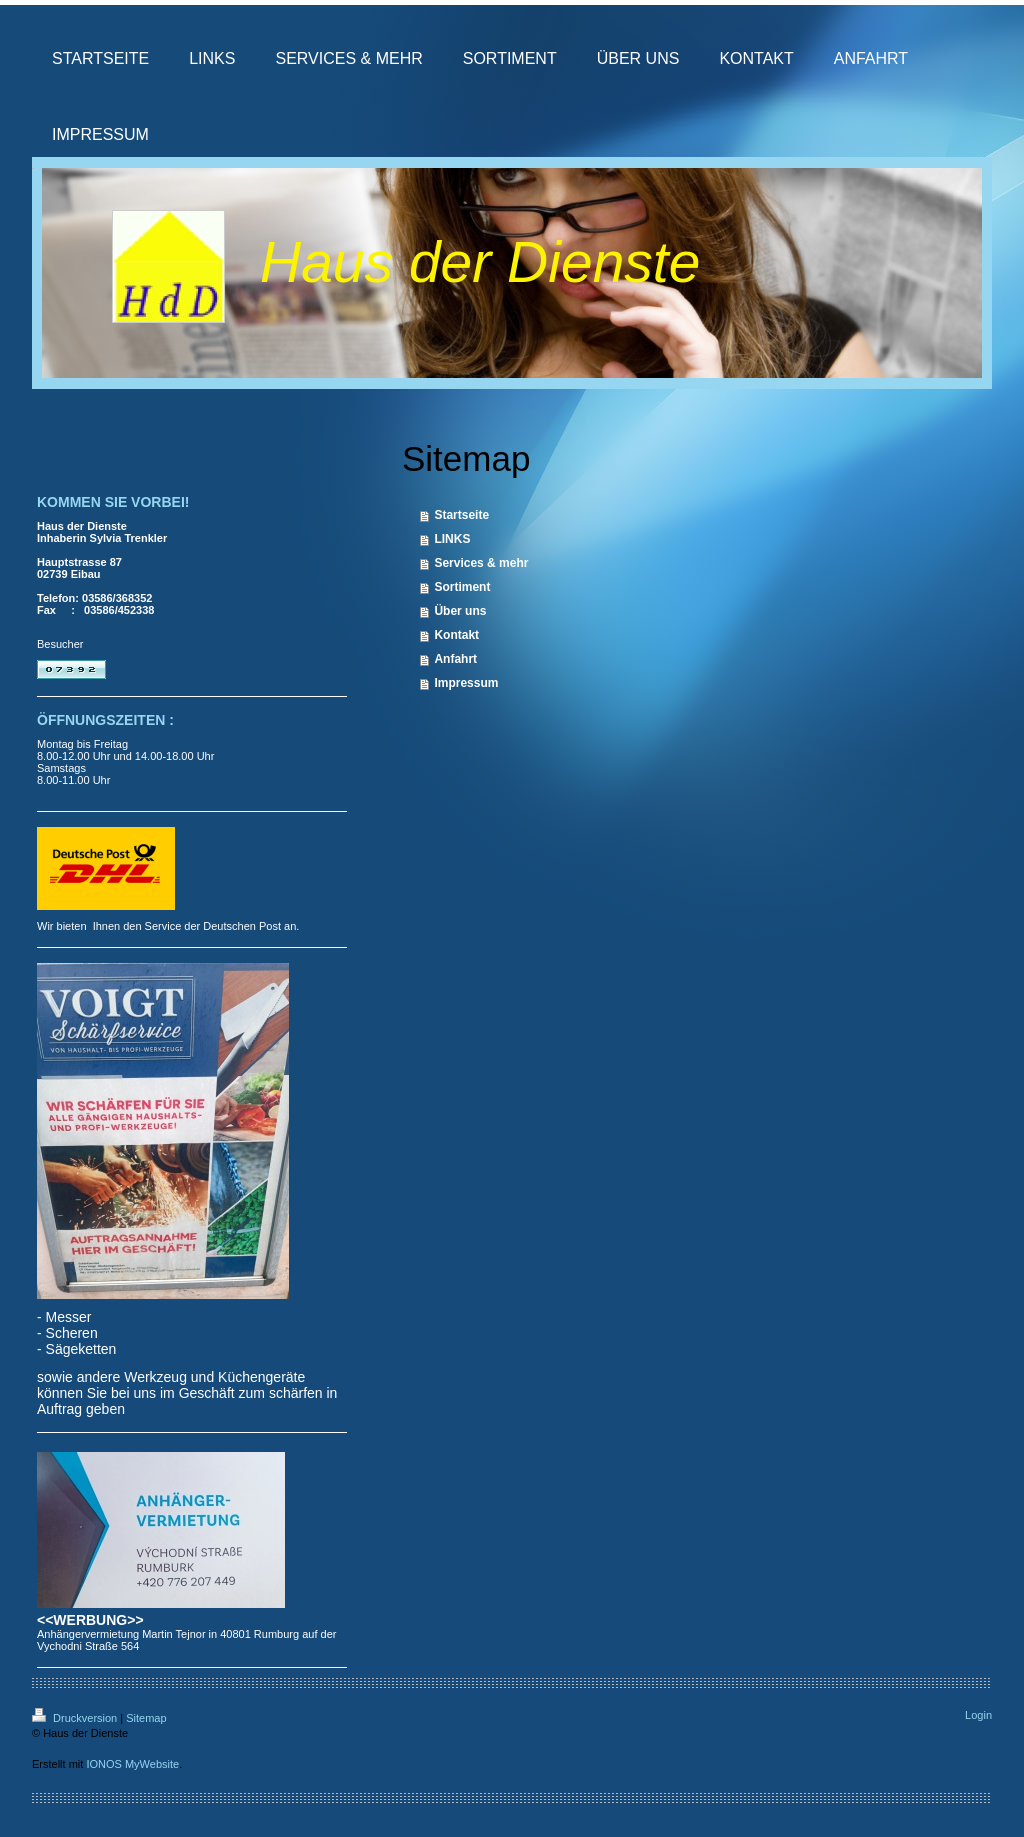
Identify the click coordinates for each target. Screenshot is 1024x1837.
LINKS (452, 539)
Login (978, 1715)
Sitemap (146, 1718)
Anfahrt (455, 659)
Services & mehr (481, 563)
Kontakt (456, 635)
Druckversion (76, 1718)
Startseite (461, 515)
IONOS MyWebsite (132, 1764)
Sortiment (462, 587)
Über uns (460, 611)
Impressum (466, 683)
